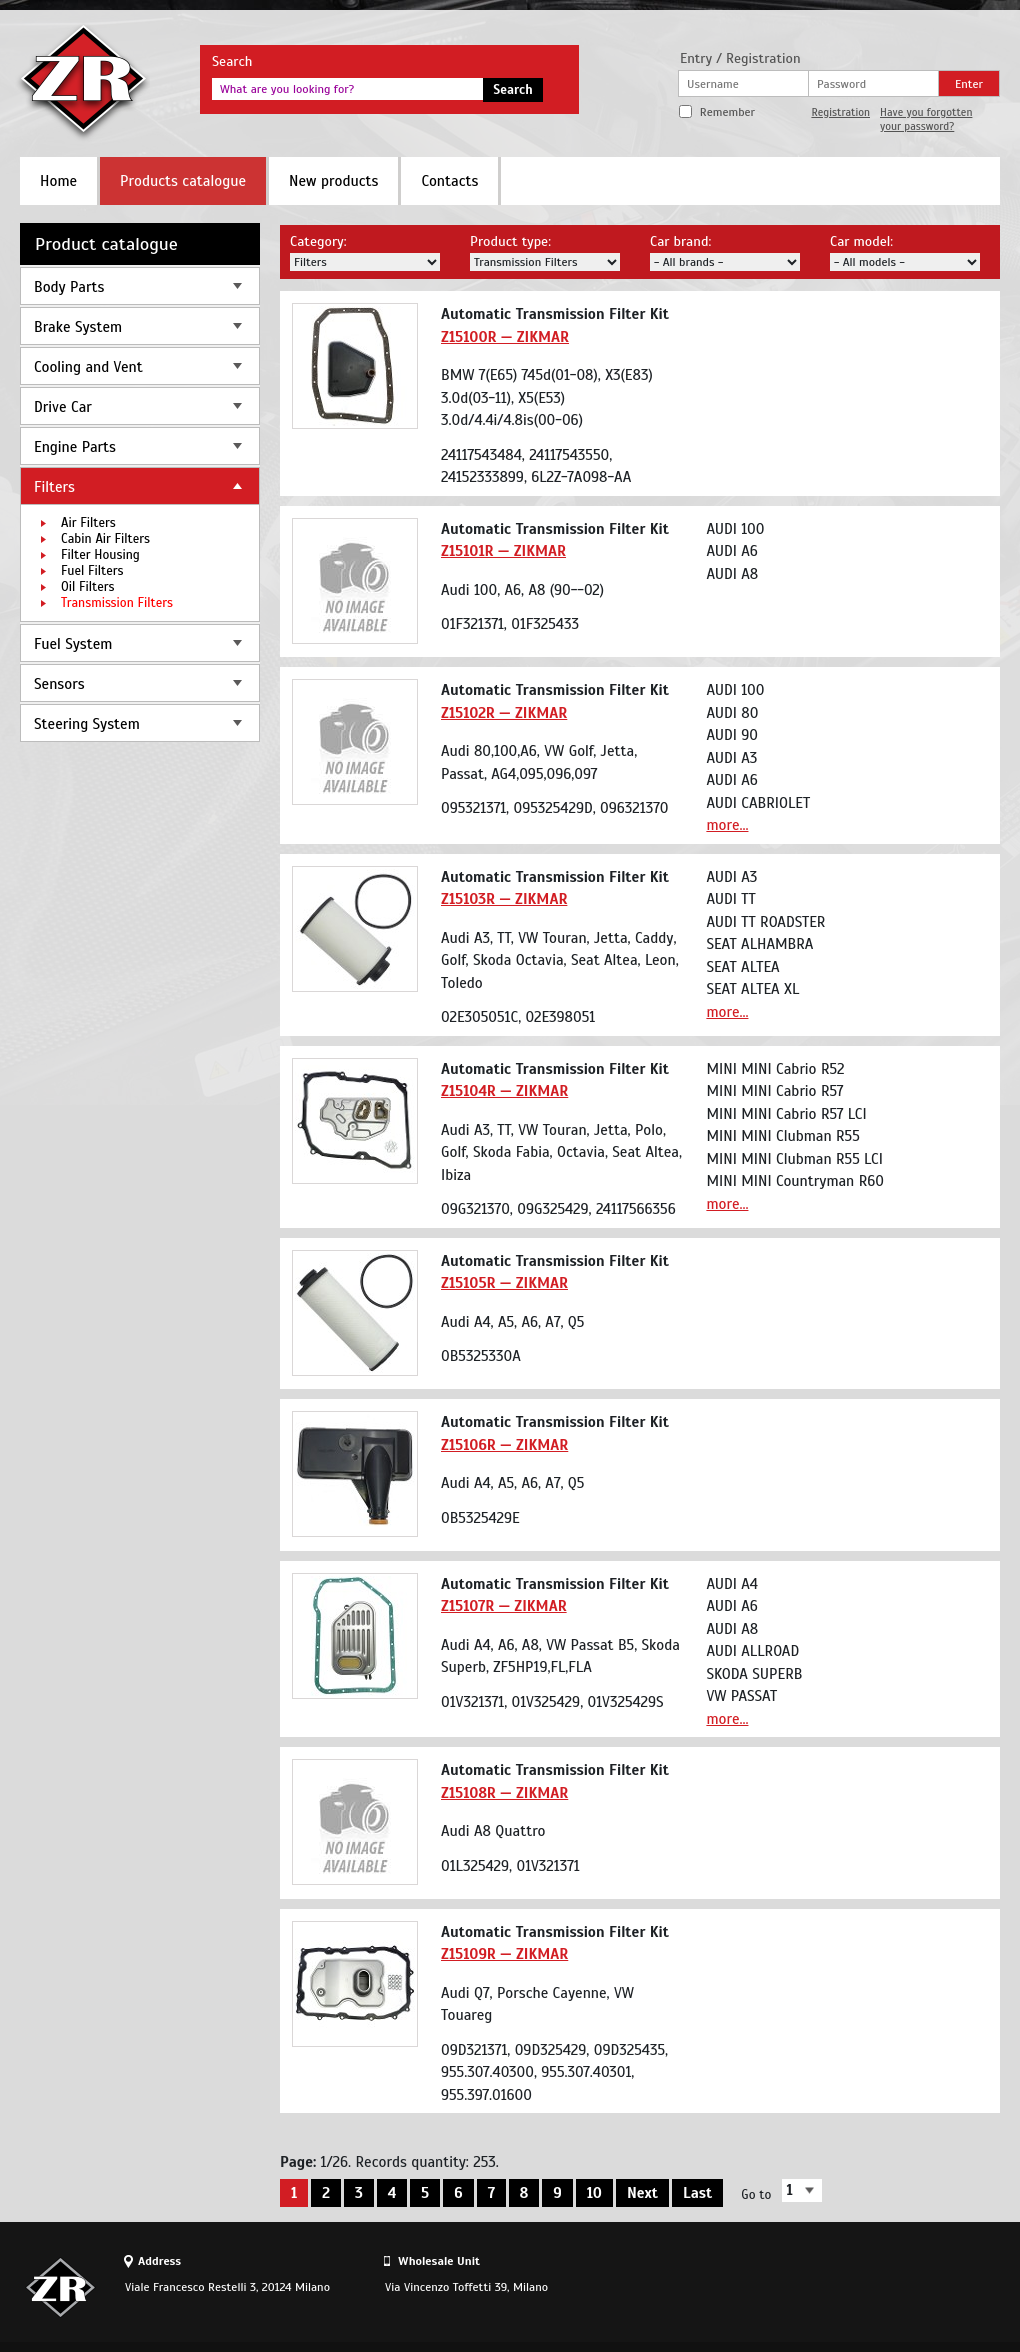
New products (333, 181)
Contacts (449, 181)
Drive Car (63, 407)
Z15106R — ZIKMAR (504, 1445)
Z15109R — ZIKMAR (504, 1954)
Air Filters (88, 523)
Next (642, 2193)
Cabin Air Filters (105, 539)
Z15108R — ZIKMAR (504, 1793)
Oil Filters (88, 587)
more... (727, 825)
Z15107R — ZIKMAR (504, 1606)
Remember (727, 112)
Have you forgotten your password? (926, 119)
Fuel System (73, 644)
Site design (889, 2287)
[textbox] (347, 89)
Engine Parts (75, 447)
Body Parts (69, 287)
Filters (54, 487)
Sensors (59, 684)
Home (58, 181)
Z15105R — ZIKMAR (504, 1283)
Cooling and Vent (88, 367)
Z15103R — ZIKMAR (504, 899)
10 (594, 2193)
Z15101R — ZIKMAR (503, 551)
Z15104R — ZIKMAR (504, 1091)
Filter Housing (100, 555)
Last (697, 2193)
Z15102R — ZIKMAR (504, 713)
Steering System (87, 724)
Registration (840, 112)
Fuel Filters (92, 571)
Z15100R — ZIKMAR (505, 337)
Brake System (78, 327)
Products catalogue (183, 181)
